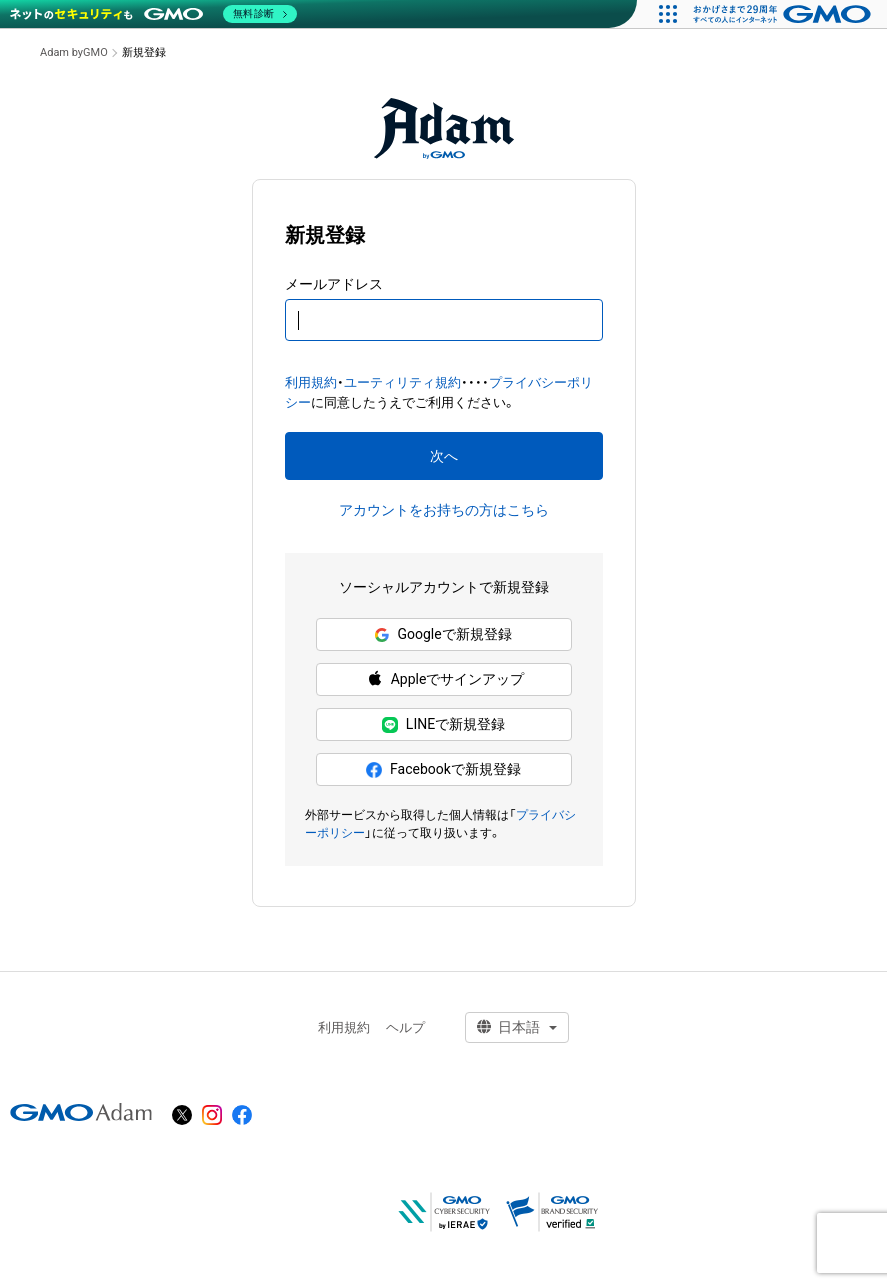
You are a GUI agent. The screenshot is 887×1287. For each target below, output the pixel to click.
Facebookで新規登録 (443, 769)
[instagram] (212, 1115)
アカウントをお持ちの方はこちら (444, 510)
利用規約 (311, 382)
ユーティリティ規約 (402, 382)
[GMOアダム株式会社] (81, 1112)
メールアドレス (334, 284)
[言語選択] (517, 1027)
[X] (182, 1115)
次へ (444, 456)
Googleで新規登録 (443, 634)
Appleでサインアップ (444, 679)
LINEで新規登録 (443, 724)
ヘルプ (405, 1027)
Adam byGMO (74, 52)
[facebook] (242, 1115)
